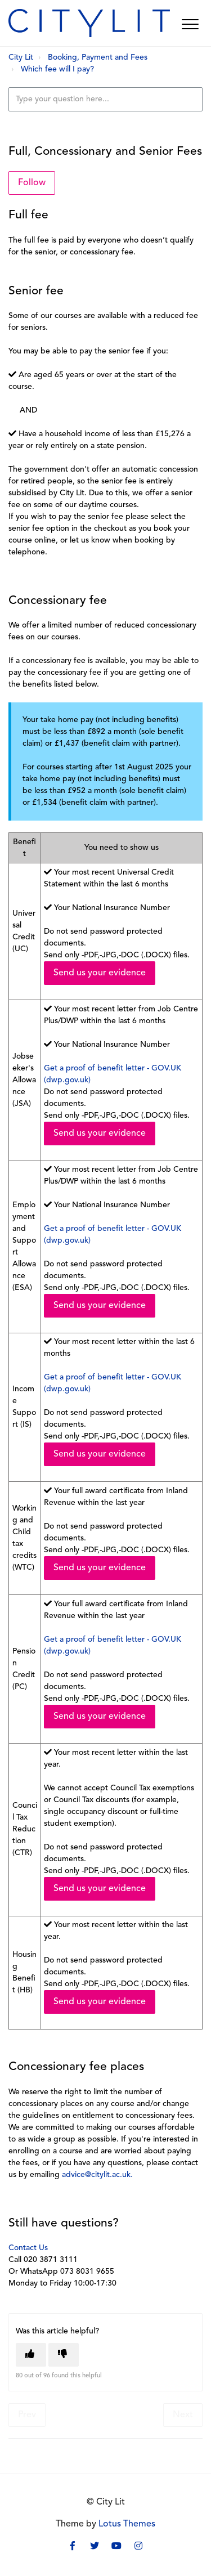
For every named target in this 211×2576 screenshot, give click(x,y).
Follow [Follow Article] (32, 182)
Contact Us (28, 2248)
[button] (190, 24)
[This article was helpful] (31, 2355)
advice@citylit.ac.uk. (97, 2175)
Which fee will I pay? (57, 69)
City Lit (20, 57)
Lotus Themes (126, 2524)
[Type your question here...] (105, 99)
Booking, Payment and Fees (97, 57)
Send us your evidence (99, 973)
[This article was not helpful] (63, 2355)
